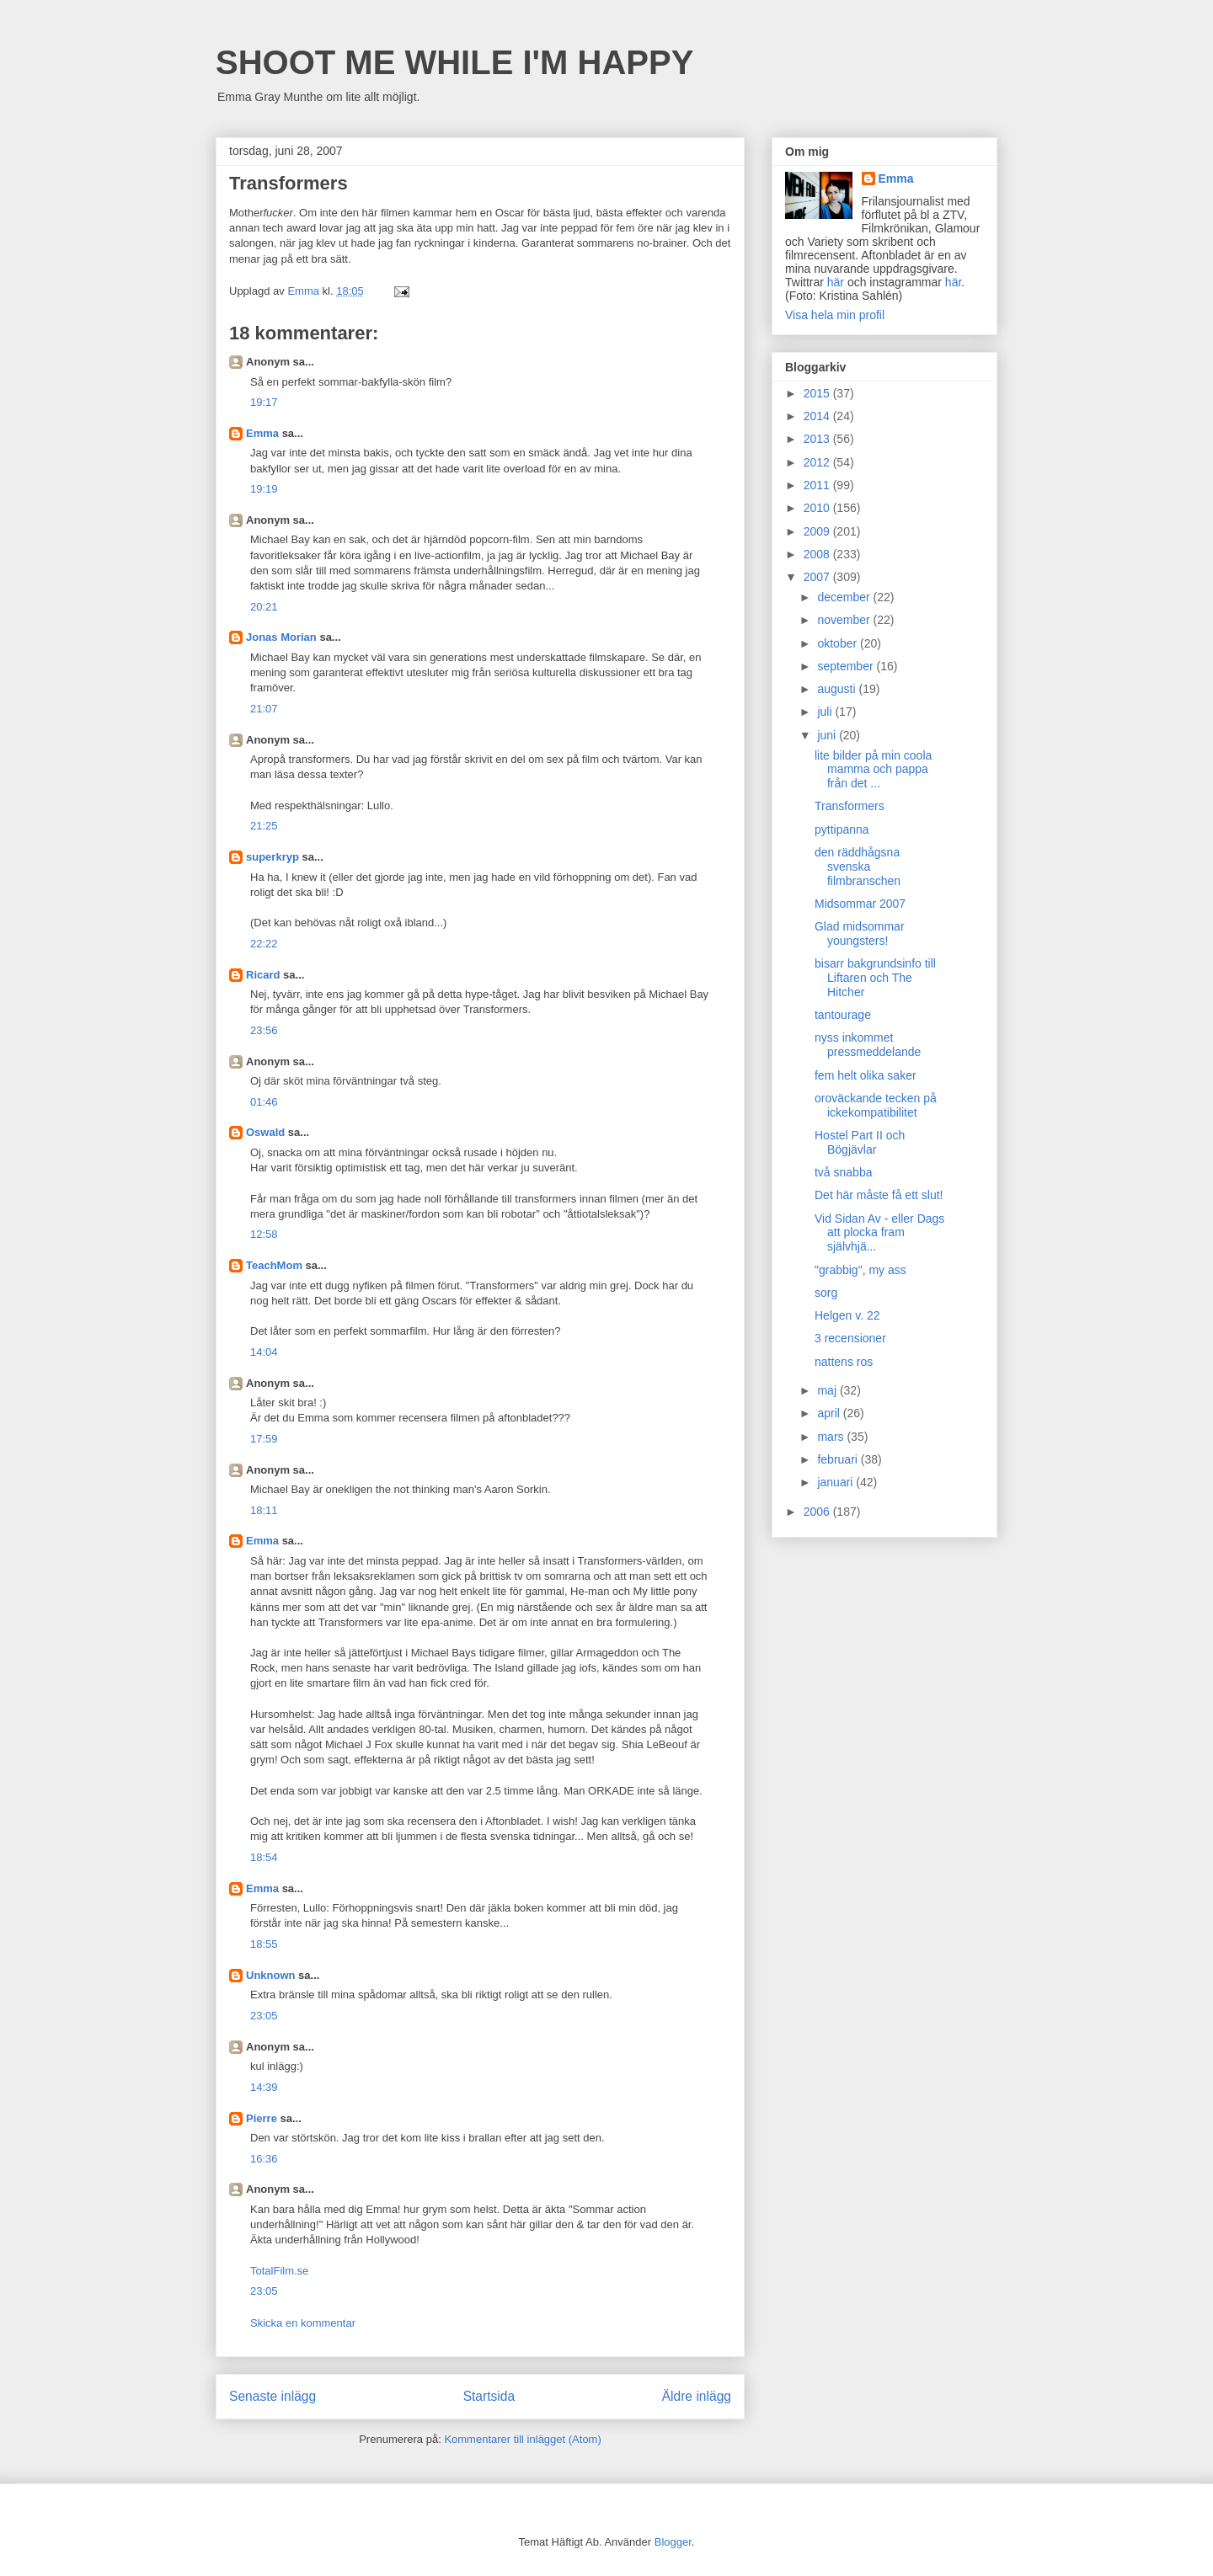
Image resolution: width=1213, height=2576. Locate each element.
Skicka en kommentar (302, 2323)
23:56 (264, 1030)
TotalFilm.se (279, 2270)
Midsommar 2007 (860, 903)
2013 (818, 438)
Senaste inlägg (272, 2396)
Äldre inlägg (696, 2396)
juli (826, 711)
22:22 (264, 943)
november (845, 620)
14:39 (264, 2087)
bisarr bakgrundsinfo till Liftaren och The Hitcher (875, 978)
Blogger (673, 2542)
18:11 (264, 1510)
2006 (818, 1511)
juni (828, 735)
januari (836, 1482)
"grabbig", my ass (860, 1270)
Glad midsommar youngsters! (860, 933)
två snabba (844, 1172)
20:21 (264, 606)
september (846, 666)
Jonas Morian (281, 637)
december (845, 597)
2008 (818, 554)
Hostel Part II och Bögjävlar (860, 1142)
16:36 (264, 2158)
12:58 (264, 1234)
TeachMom (274, 1265)
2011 (818, 485)
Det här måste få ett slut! (879, 1195)
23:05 (264, 2015)
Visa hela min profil (834, 315)
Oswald (265, 1132)
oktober (838, 643)
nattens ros (844, 1361)
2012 (818, 462)
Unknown (271, 1975)
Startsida (489, 2396)
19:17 (264, 402)
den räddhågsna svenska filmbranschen (857, 866)
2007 (818, 577)
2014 (818, 416)
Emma (262, 433)
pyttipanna (842, 829)
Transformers (849, 806)
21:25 (264, 825)
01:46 (264, 1102)
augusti (837, 689)
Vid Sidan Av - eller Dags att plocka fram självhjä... (879, 1233)
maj (828, 1390)
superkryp (272, 857)
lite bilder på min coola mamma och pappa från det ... (873, 770)
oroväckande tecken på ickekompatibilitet (876, 1105)
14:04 (264, 1352)
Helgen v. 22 (847, 1315)
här (835, 282)
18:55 (264, 1944)
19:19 (264, 489)
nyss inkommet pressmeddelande (868, 1045)
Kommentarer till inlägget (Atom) (522, 2439)
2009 (818, 531)
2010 (818, 508)
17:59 (264, 1438)
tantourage (843, 1014)
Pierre (261, 2118)
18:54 (264, 1857)
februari (838, 1459)
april (829, 1413)
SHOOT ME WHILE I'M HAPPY (454, 62)
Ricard (263, 974)
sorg (826, 1292)
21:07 (264, 708)
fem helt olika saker (865, 1075)
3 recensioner (850, 1338)
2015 (818, 393)
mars (832, 1436)
